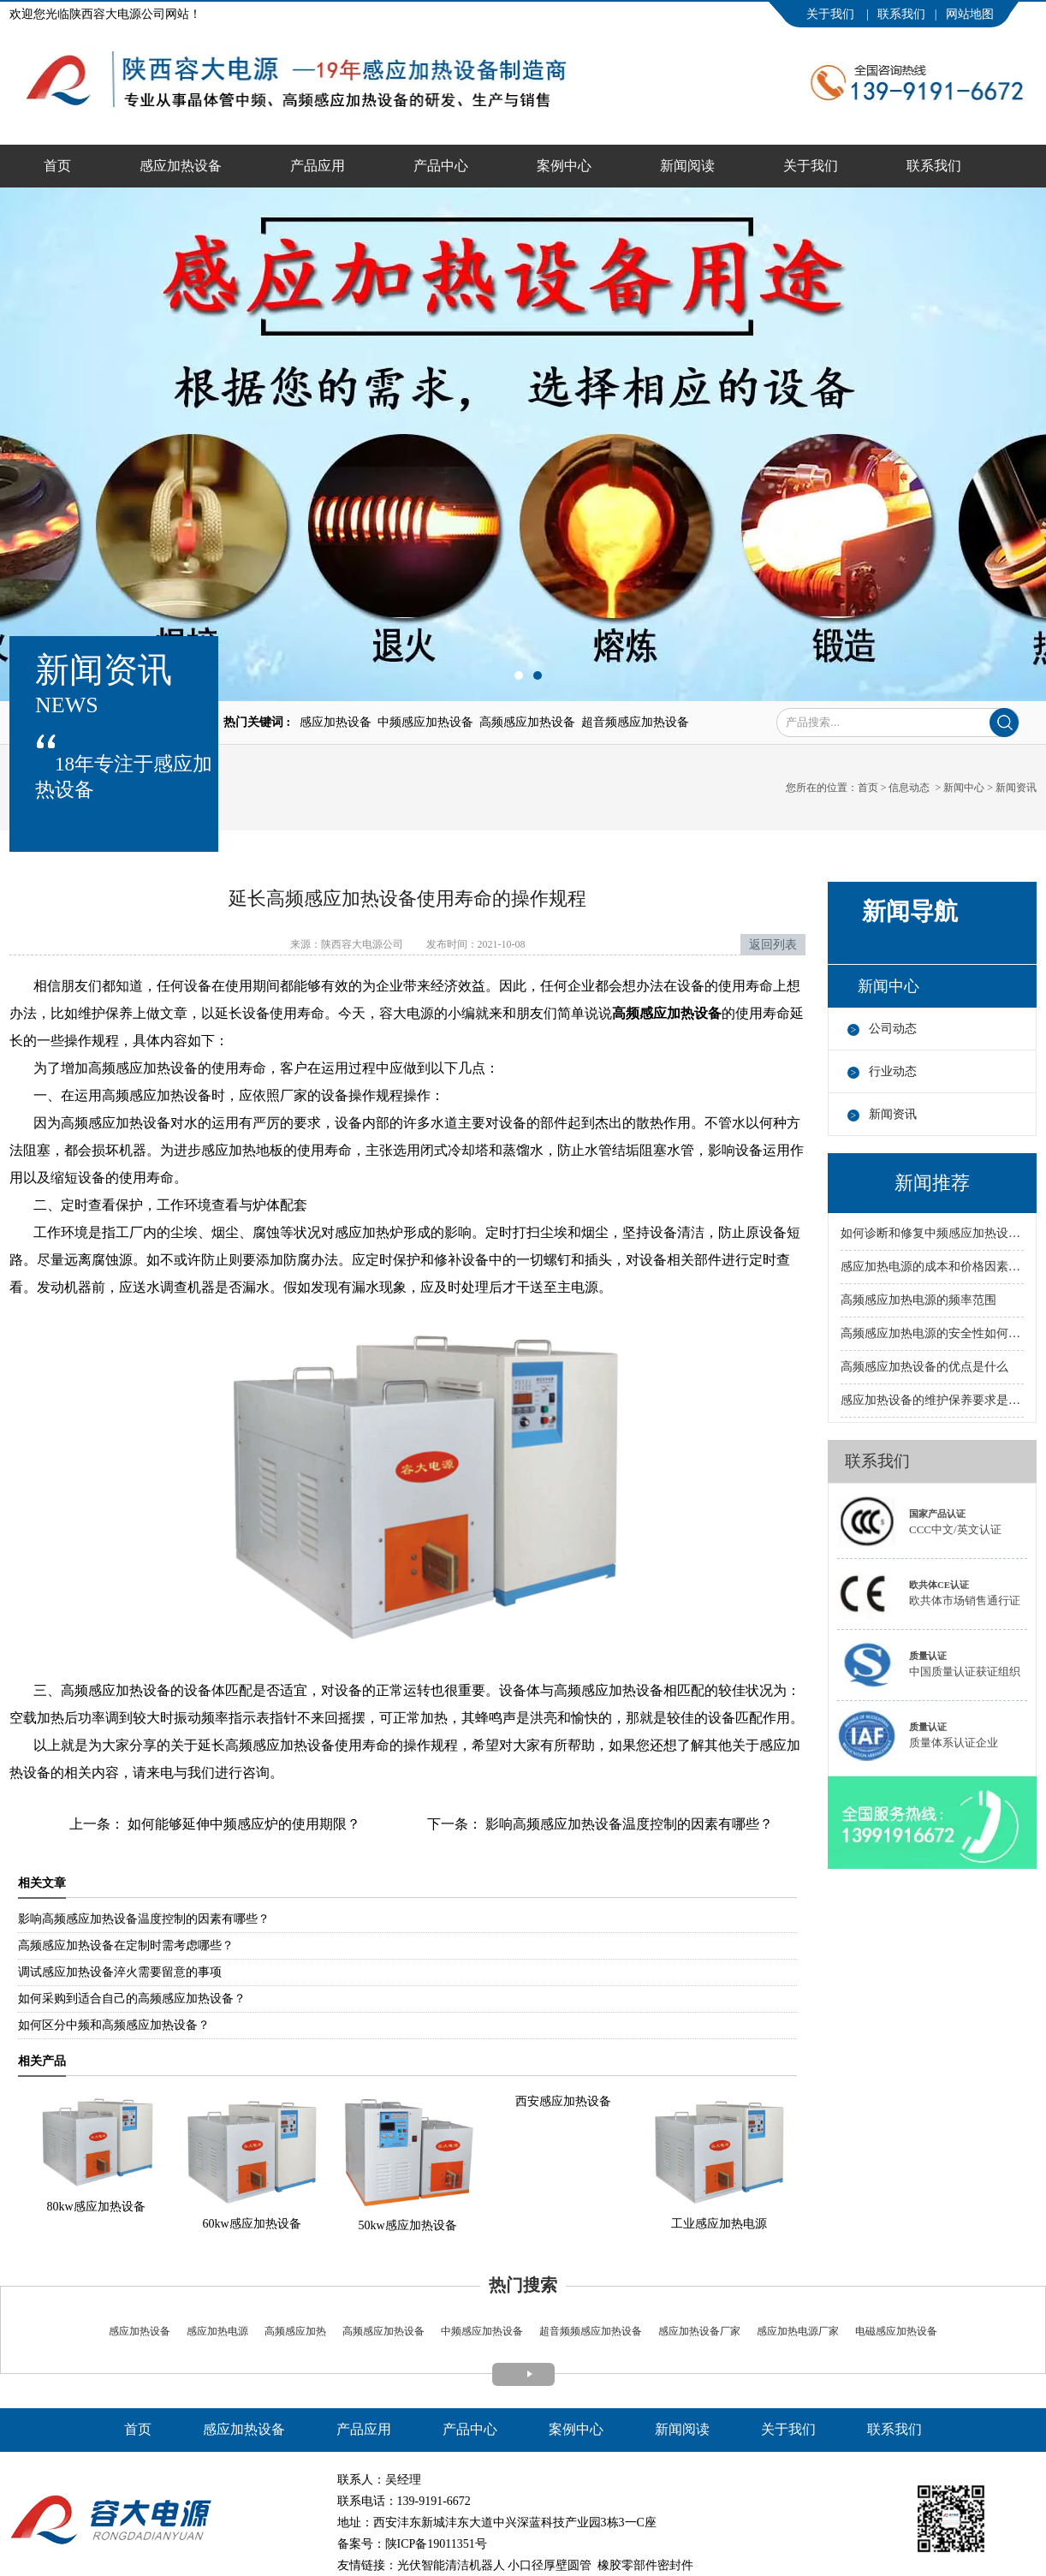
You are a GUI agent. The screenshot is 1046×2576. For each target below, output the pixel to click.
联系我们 (901, 14)
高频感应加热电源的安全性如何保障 (932, 1333)
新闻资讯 (893, 1114)
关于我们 (832, 14)
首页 (57, 165)
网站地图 (970, 14)
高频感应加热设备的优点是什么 (924, 1366)
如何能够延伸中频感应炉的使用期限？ (242, 1824)
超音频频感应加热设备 (589, 2331)
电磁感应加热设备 (895, 2331)
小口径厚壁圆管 (549, 2565)
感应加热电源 (216, 2331)
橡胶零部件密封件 (645, 2565)
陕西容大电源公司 (362, 944)
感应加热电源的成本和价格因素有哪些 (932, 1266)
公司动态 (893, 1028)
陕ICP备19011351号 (436, 2543)
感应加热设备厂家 (699, 2331)
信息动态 (909, 788)
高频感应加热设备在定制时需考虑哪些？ (126, 1945)
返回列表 (773, 944)
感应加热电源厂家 (798, 2331)
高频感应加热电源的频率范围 (918, 1300)
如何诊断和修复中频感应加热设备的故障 (932, 1233)
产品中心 (440, 165)
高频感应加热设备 (383, 2331)
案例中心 (564, 165)
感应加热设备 (181, 165)
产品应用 (317, 165)
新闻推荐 (932, 1182)
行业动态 (893, 1071)
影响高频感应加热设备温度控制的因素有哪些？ (627, 1824)
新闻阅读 (687, 165)
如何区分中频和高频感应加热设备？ (114, 2025)
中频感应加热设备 (482, 2331)
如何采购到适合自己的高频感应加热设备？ (132, 1998)
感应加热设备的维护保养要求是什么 (932, 1400)
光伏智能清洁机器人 (451, 2565)
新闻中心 (963, 788)
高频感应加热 (295, 2331)
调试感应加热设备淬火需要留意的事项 (120, 1972)
